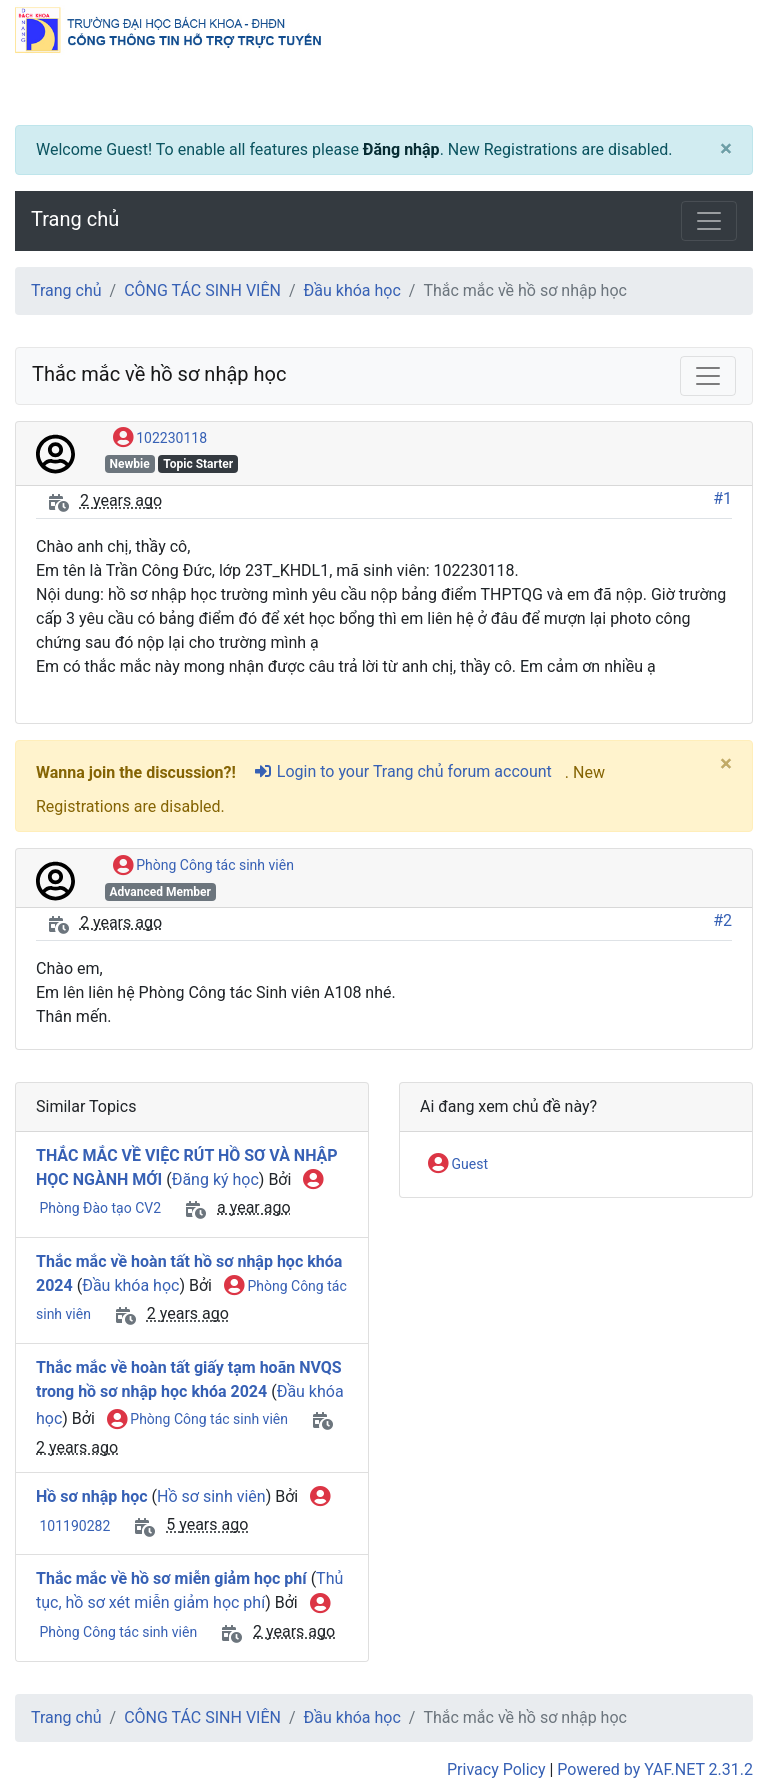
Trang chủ (75, 219)
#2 (722, 920)
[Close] (726, 149)
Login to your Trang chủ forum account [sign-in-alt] (402, 771)
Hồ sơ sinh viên (211, 1496)
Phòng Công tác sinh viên (203, 866)
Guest (458, 1165)
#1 (722, 498)
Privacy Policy (496, 1769)
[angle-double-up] (713, 1719)
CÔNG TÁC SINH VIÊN (202, 290)
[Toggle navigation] (709, 221)
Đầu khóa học (352, 290)
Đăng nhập (401, 149)
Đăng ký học (215, 1179)
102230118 (160, 439)
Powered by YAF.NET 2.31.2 (655, 1769)
